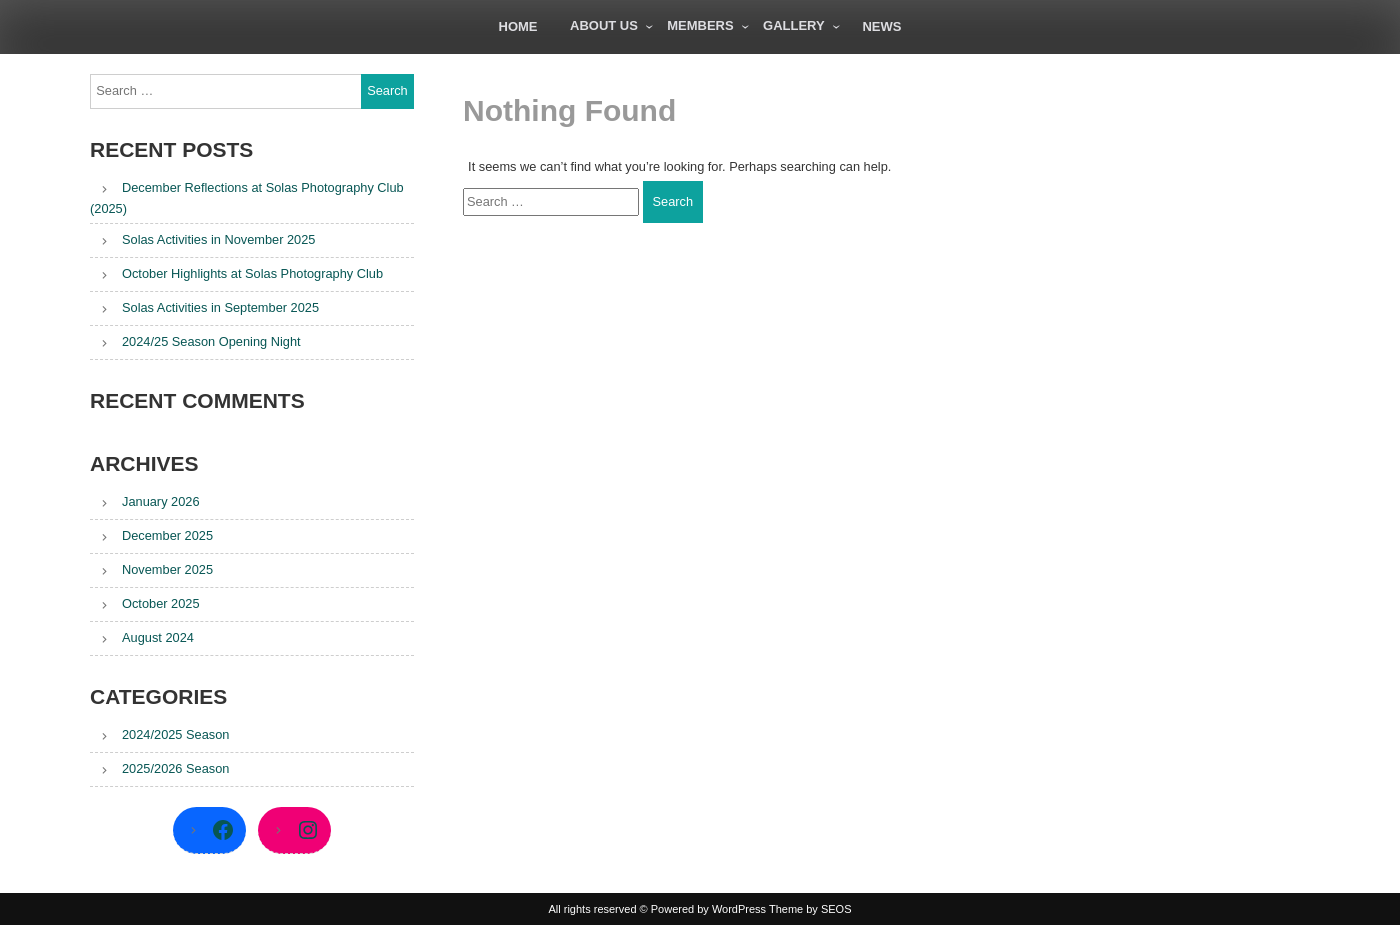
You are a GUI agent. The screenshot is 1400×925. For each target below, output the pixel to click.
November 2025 (167, 569)
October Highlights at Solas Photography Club (252, 273)
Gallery (794, 25)
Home (518, 26)
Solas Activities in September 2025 (220, 307)
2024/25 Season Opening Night (211, 341)
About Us (604, 25)
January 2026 (161, 501)
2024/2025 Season (175, 734)
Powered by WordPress (708, 909)
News (881, 26)
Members (700, 25)
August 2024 (158, 637)
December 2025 (167, 535)
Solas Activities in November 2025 (218, 239)
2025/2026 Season (175, 768)
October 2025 (161, 603)
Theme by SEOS (810, 909)
